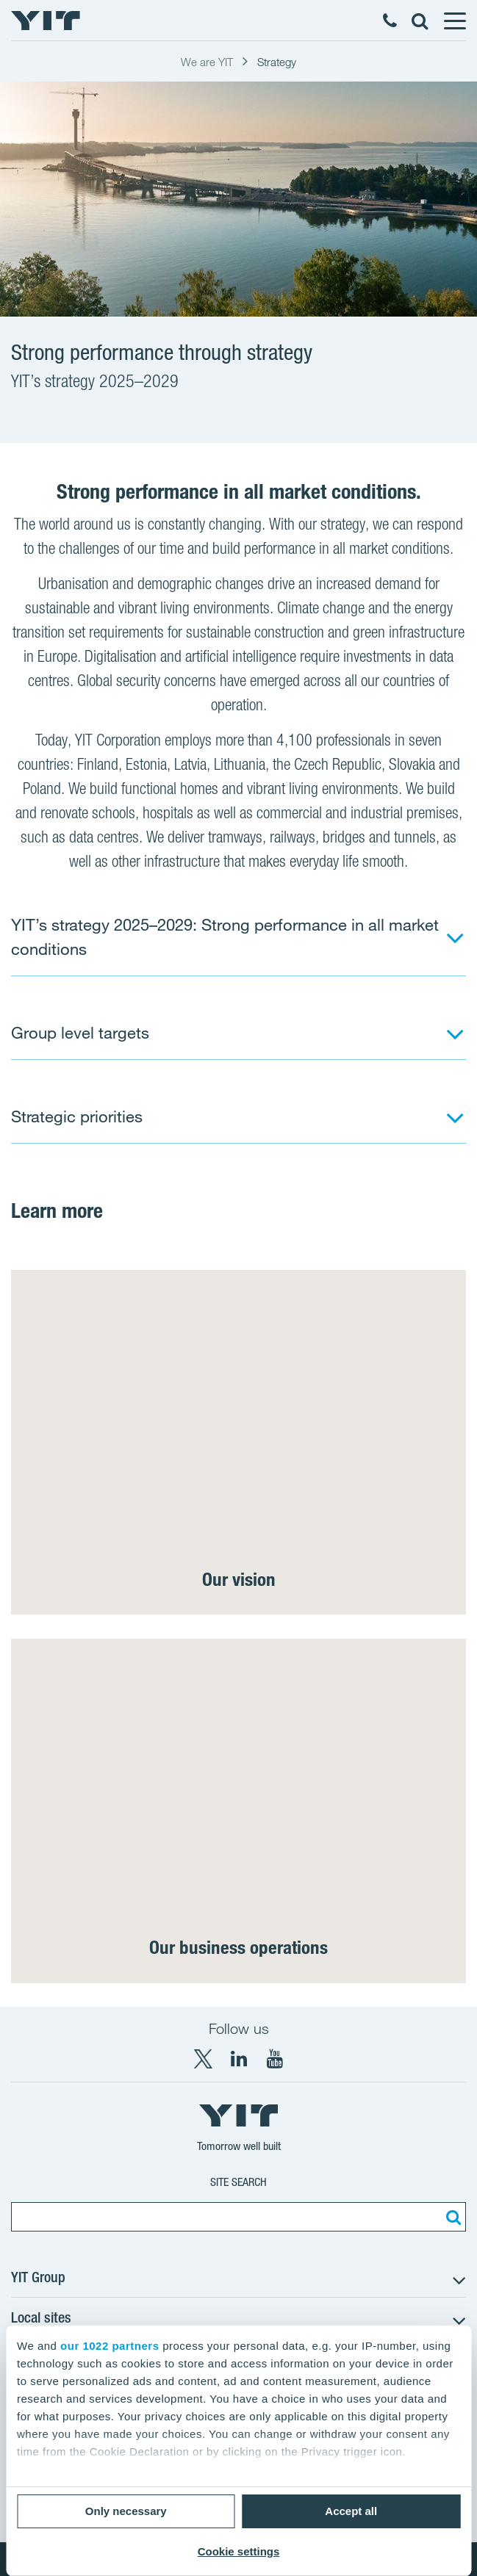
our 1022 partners (109, 2345)
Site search (238, 2182)
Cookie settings (239, 2551)
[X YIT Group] (203, 2059)
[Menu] (454, 20)
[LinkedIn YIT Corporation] (239, 2059)
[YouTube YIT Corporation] (275, 2059)
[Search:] (451, 2217)
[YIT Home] (45, 20)
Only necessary (126, 2511)
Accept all (351, 2511)
